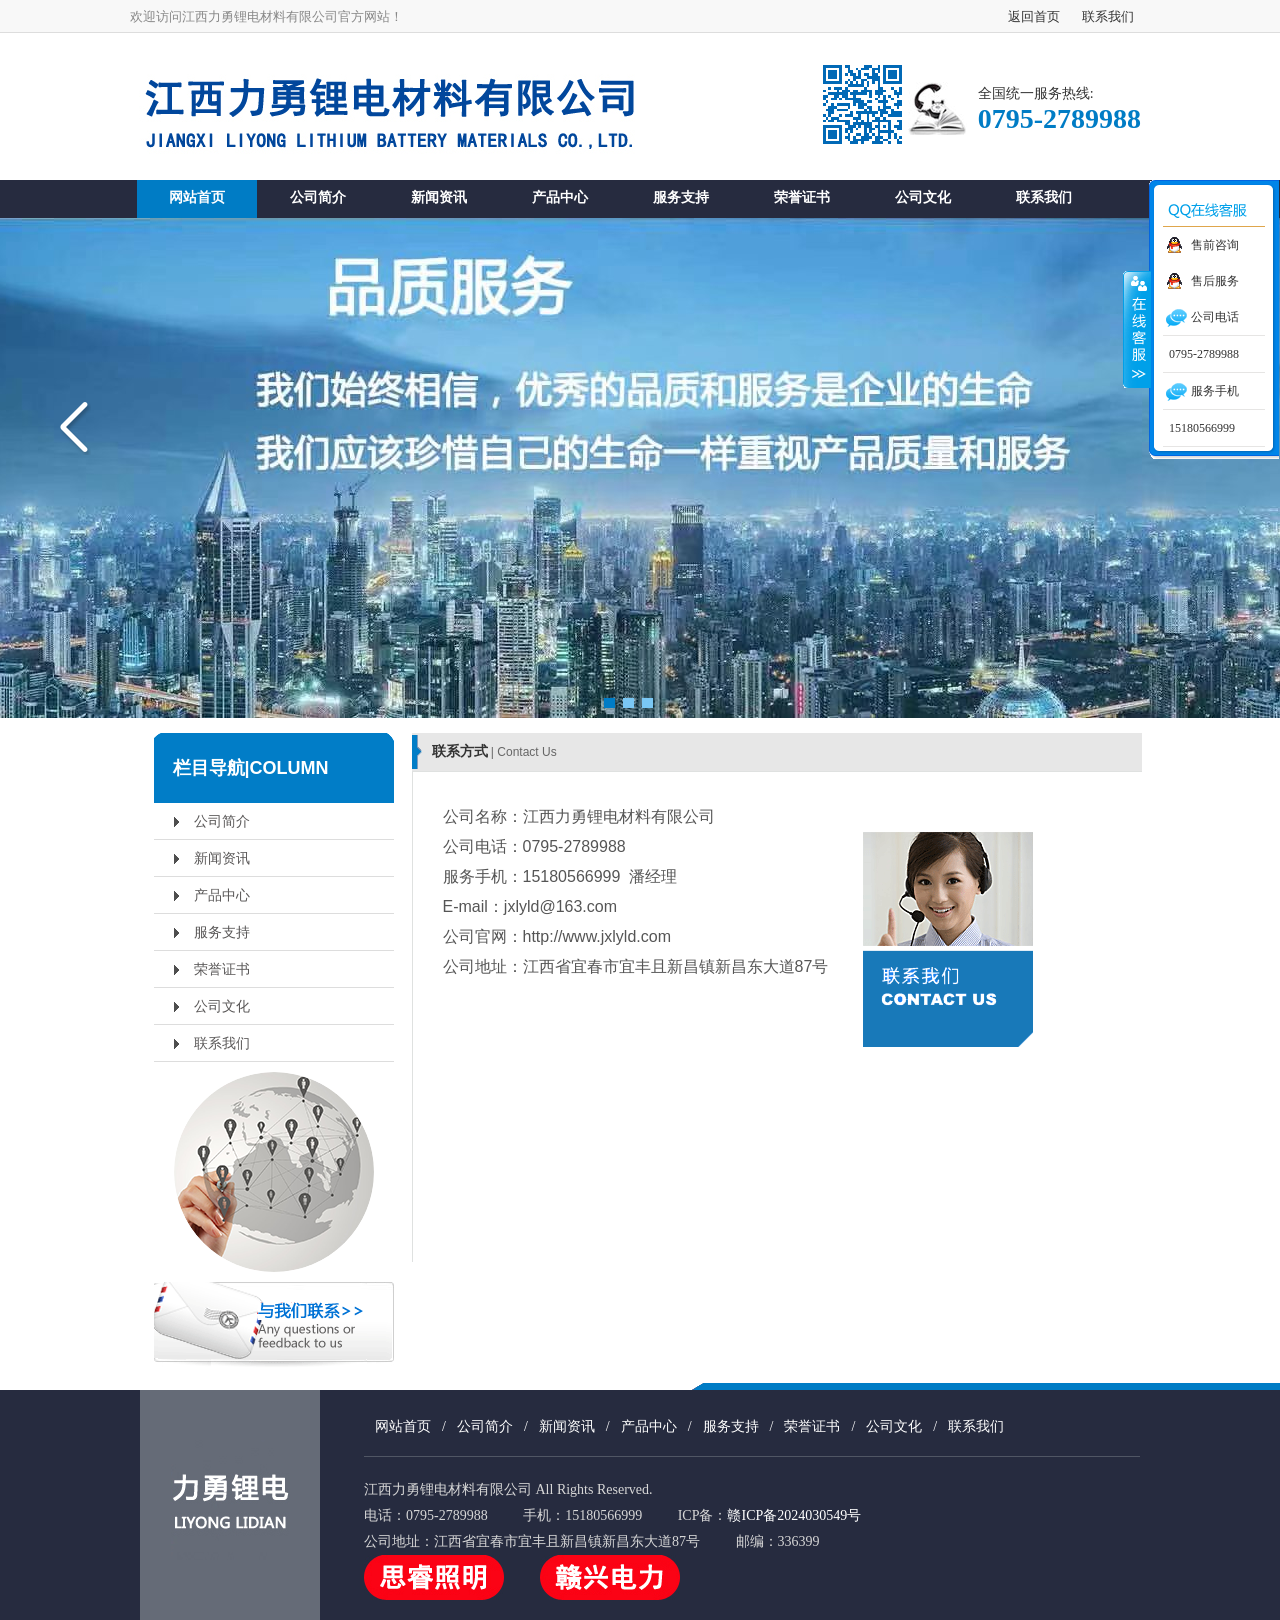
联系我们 (1108, 16)
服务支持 (681, 197)
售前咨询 (1215, 245)
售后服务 (1215, 281)
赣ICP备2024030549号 (794, 1515)
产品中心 (560, 197)
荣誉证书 (802, 197)
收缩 (1137, 329)
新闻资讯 (439, 197)
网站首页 (197, 197)
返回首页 (1034, 16)
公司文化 (923, 197)
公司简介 (318, 197)
